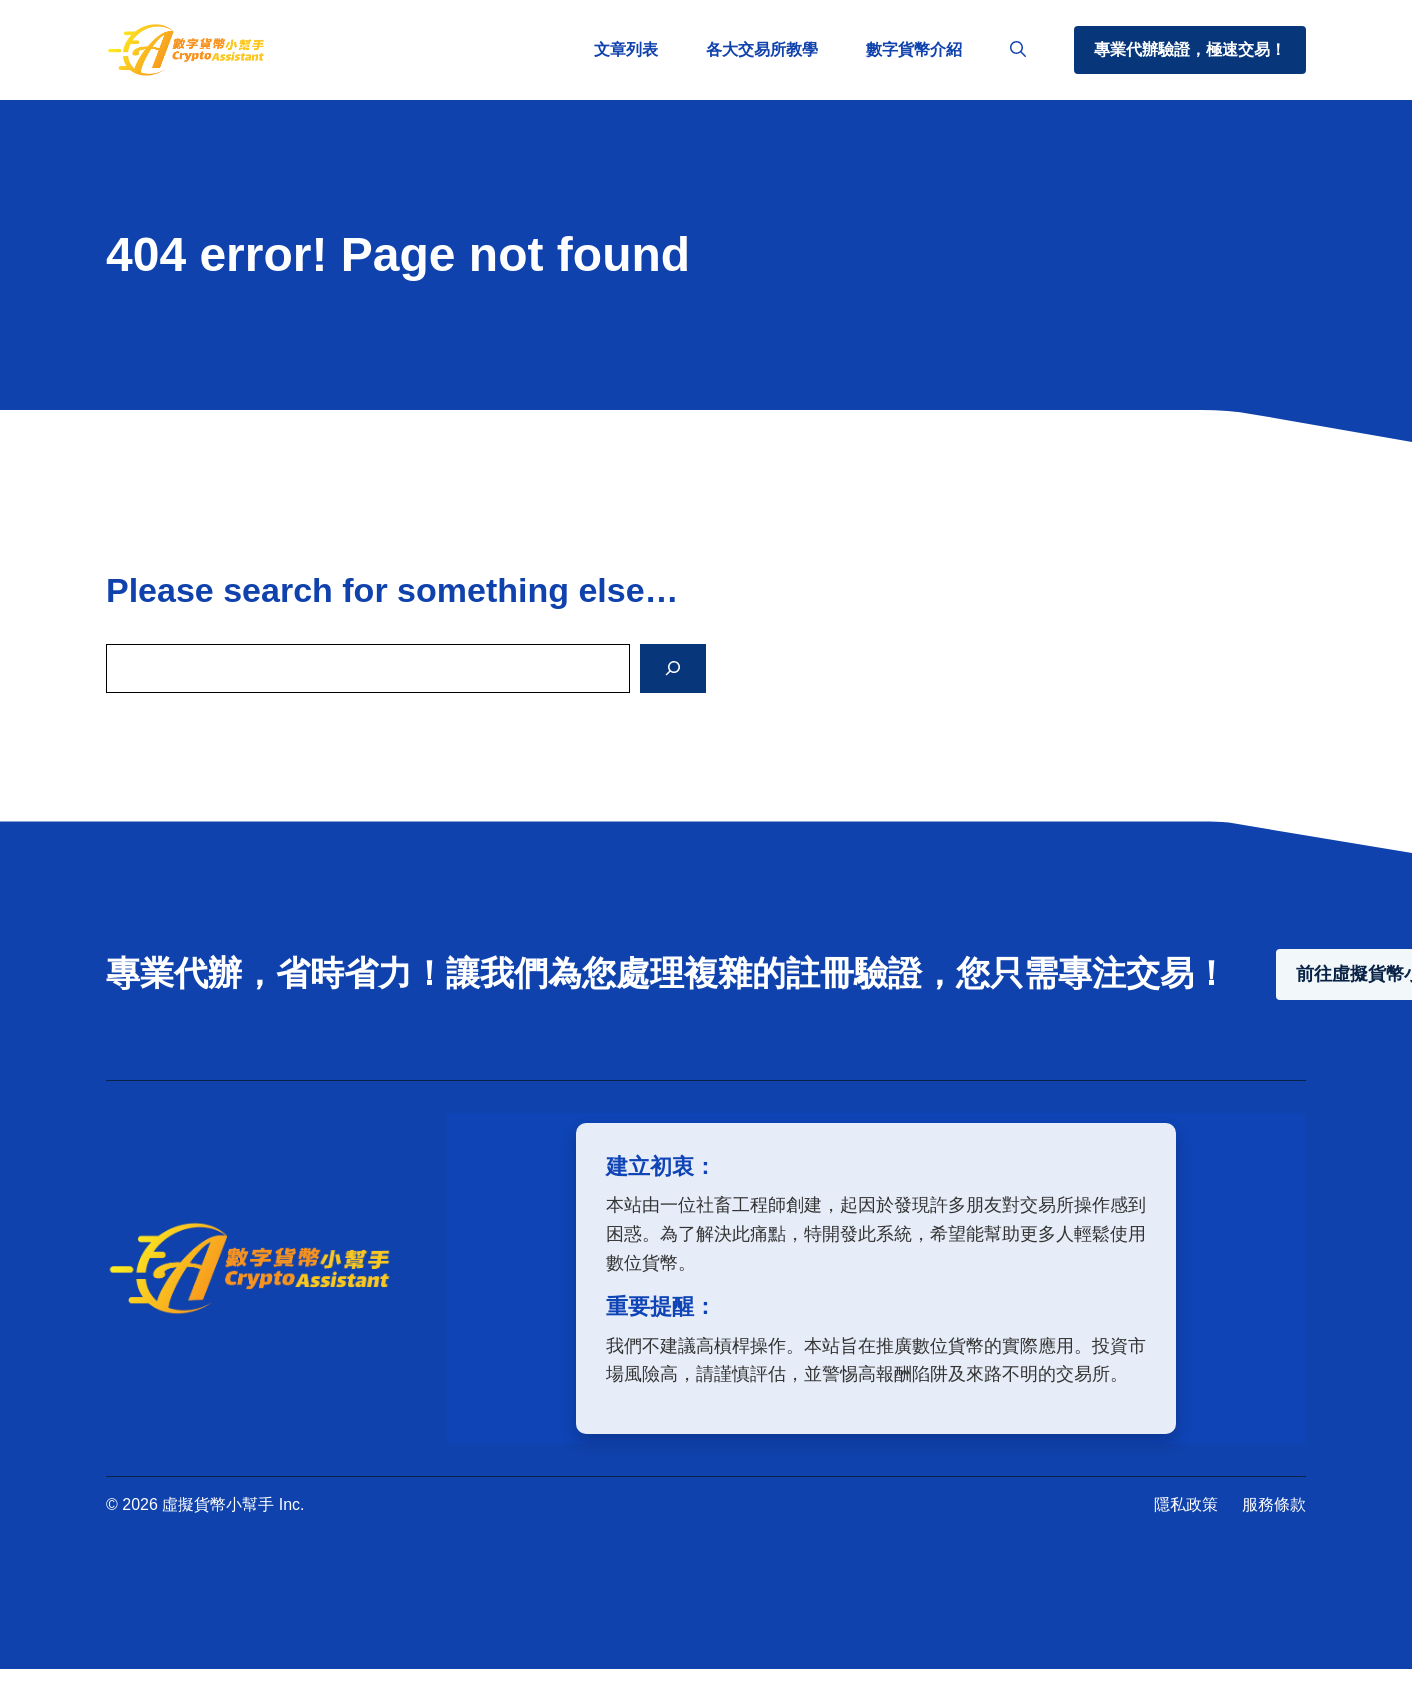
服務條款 (1274, 1504)
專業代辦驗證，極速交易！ (1190, 49)
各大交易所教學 (762, 49)
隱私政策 (1186, 1504)
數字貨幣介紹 (914, 49)
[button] (1018, 50)
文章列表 (626, 49)
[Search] (673, 668)
